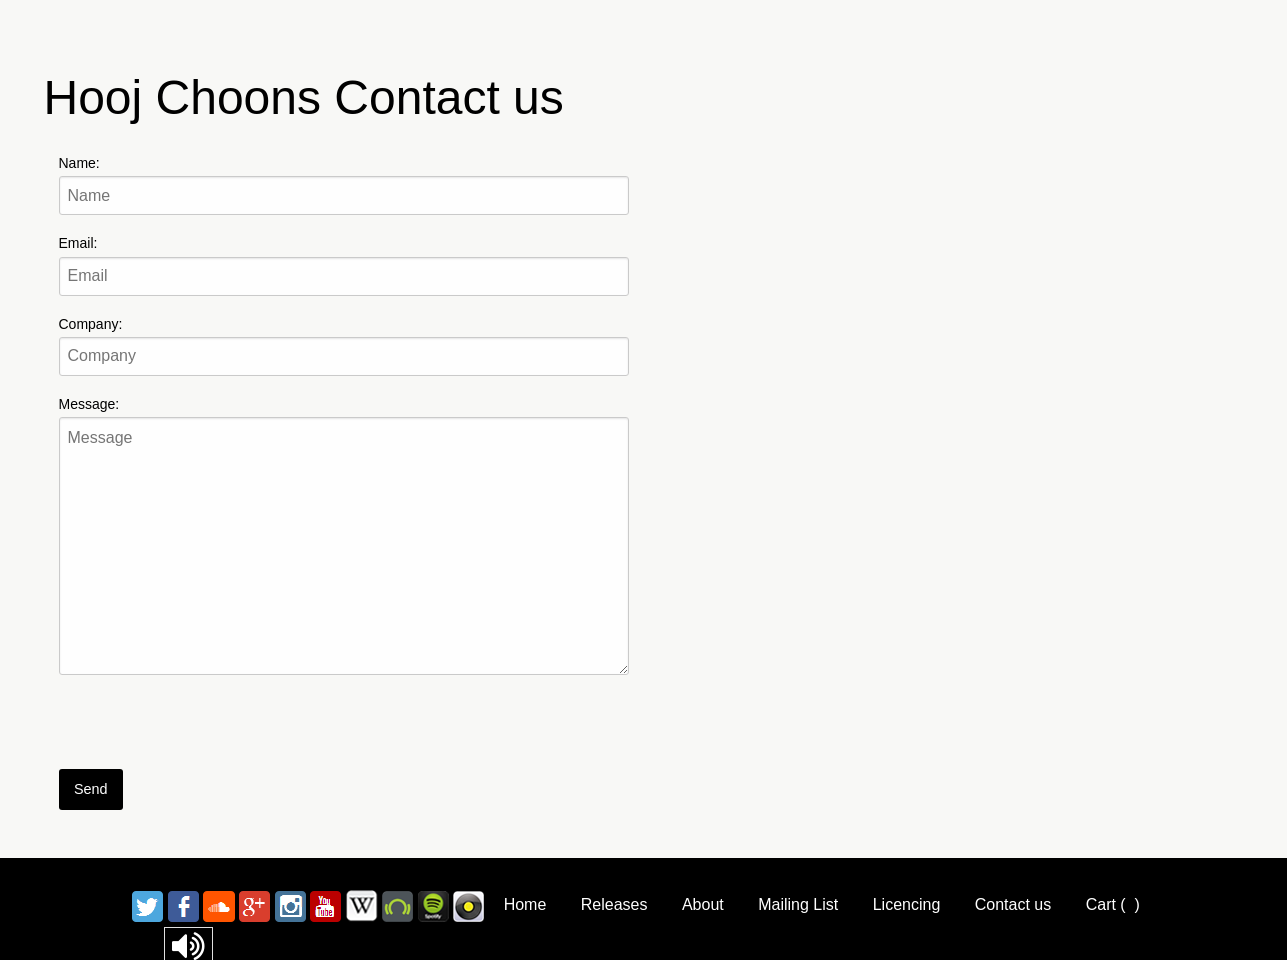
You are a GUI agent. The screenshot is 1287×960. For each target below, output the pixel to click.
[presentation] (211, 730)
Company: (91, 324)
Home (525, 904)
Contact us (1013, 904)
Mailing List (798, 904)
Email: (78, 243)
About (703, 904)
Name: (79, 163)
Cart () (1113, 904)
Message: (89, 404)
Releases (614, 904)
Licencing (907, 904)
